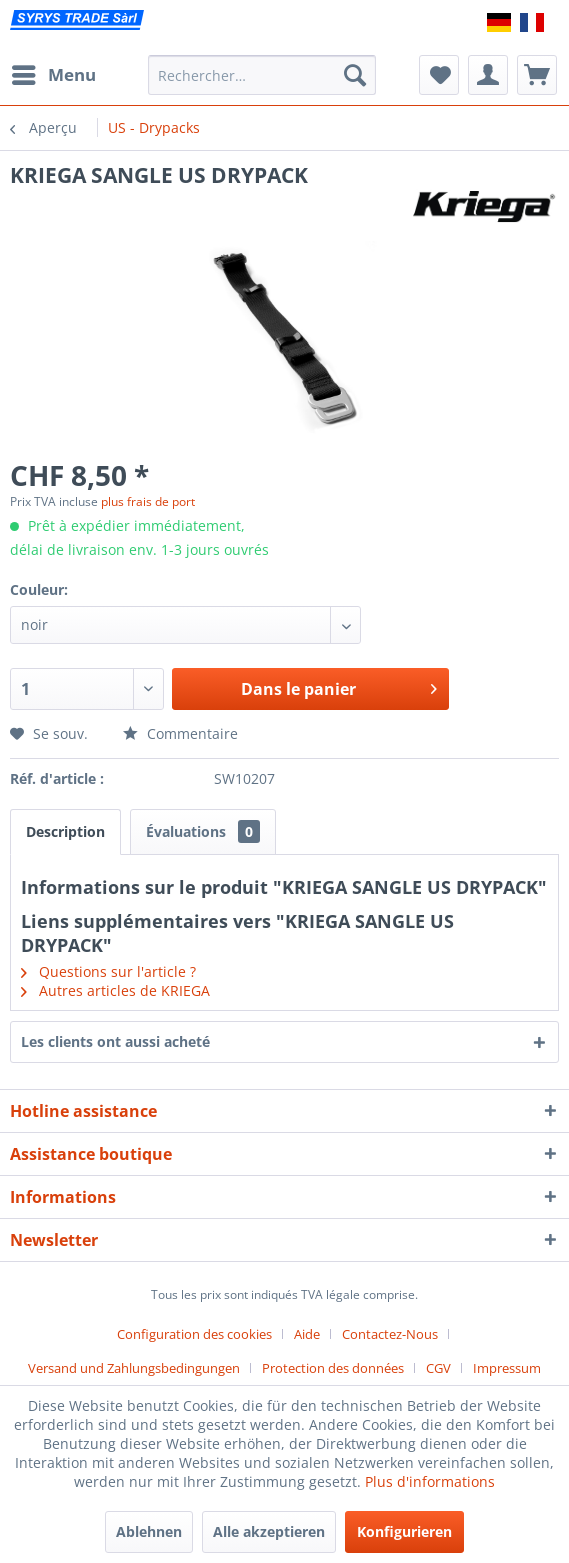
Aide (307, 1334)
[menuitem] (53, 75)
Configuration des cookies (194, 1334)
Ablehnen (149, 1531)
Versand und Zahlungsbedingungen (134, 1368)
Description (65, 831)
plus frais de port (148, 501)
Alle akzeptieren (269, 1531)
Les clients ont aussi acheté (115, 1041)
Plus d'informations (430, 1481)
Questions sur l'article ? (108, 971)
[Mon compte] (488, 75)
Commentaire (180, 733)
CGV (438, 1368)
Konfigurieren (404, 1531)
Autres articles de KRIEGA (115, 990)
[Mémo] (439, 75)
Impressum (507, 1368)
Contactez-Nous (390, 1334)
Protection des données (333, 1368)
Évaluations (203, 831)
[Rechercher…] (262, 75)
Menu (54, 72)
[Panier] (537, 75)
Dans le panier (339, 686)
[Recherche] (355, 75)
